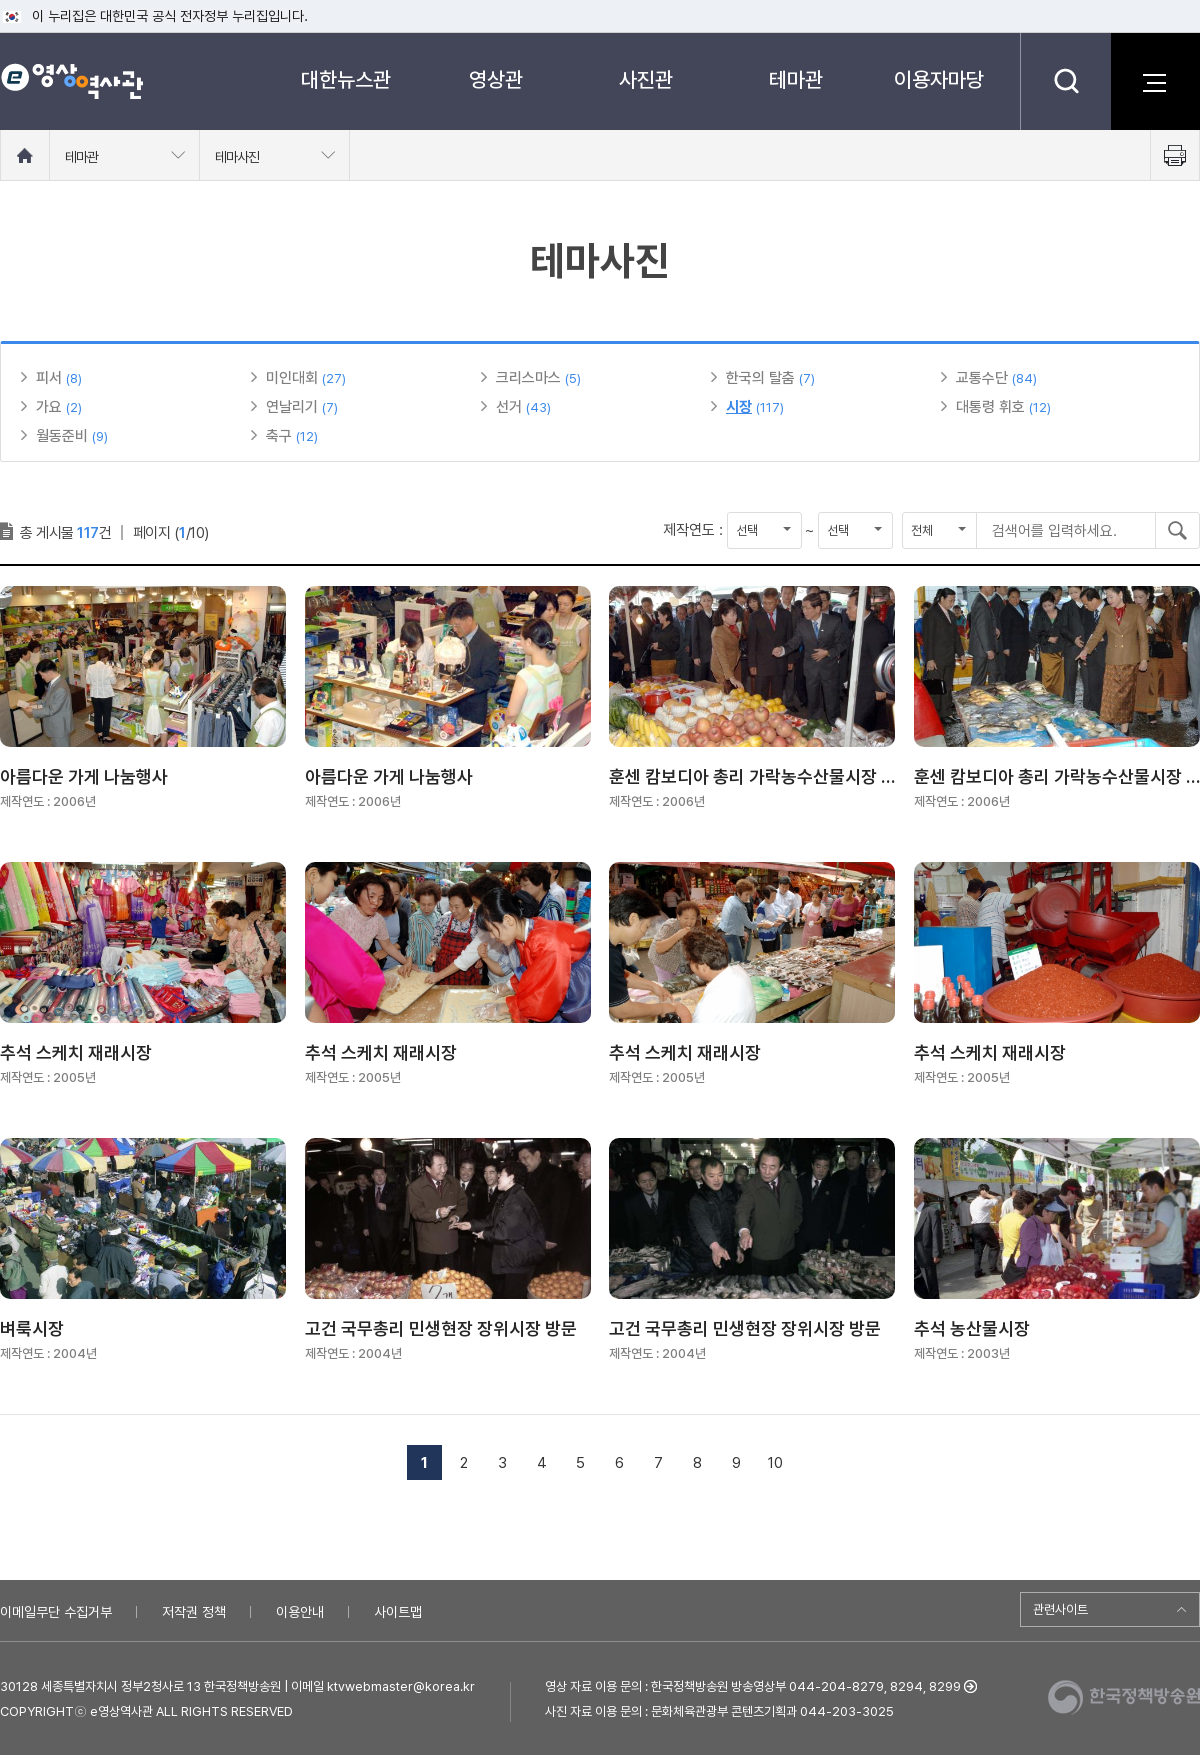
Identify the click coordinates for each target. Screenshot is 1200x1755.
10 (775, 1463)
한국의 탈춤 (760, 378)
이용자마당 (939, 79)
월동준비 (62, 436)
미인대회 (292, 378)
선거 (509, 407)
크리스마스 (528, 378)
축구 (279, 436)
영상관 (496, 79)
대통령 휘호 (990, 407)
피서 (49, 378)
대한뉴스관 (346, 79)
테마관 (796, 79)
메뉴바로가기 (0, 0)
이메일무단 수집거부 (56, 1612)
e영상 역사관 (71, 81)
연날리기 (292, 407)
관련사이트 (1060, 1609)
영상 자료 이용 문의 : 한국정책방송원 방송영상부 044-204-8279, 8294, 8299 (753, 1686)
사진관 (646, 79)
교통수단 (982, 378)
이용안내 (300, 1612)
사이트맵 (398, 1612)
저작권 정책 (194, 1612)
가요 (49, 407)
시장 (739, 407)
